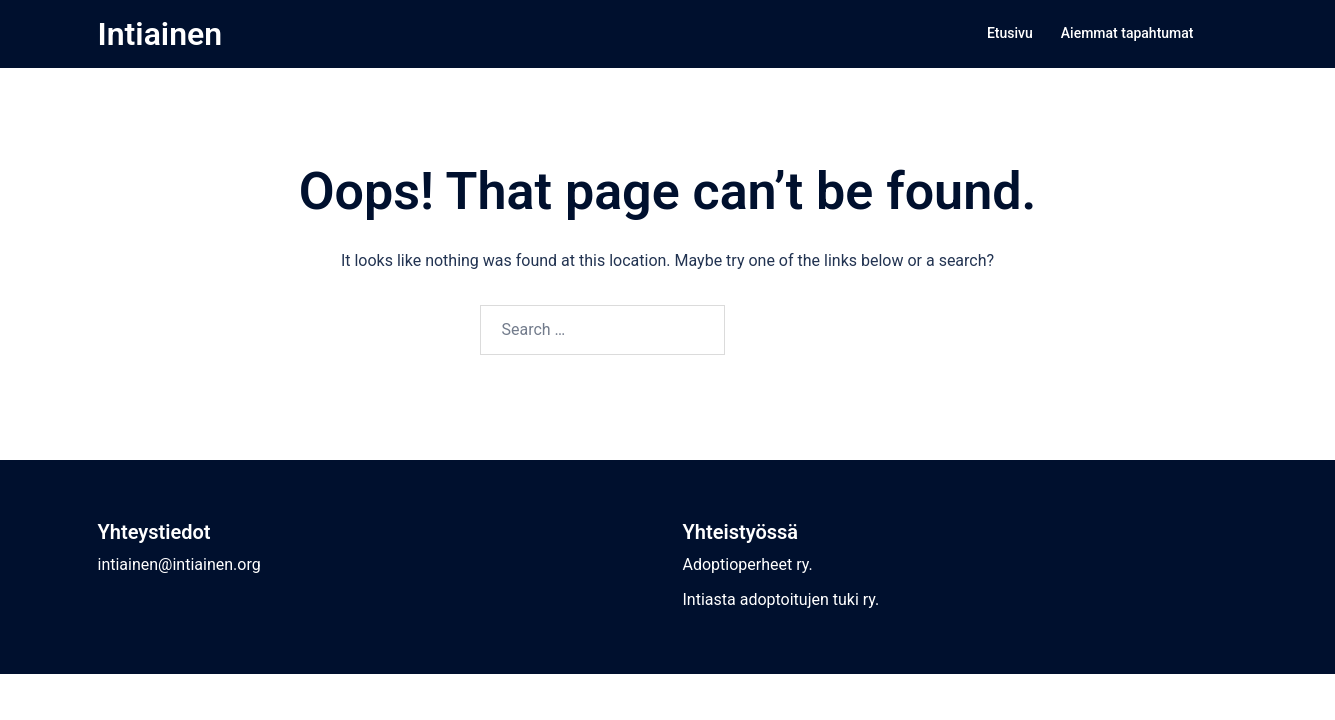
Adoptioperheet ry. (748, 564)
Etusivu (1010, 33)
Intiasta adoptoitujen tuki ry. (781, 599)
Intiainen (160, 34)
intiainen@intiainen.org (179, 564)
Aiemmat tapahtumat (1127, 33)
